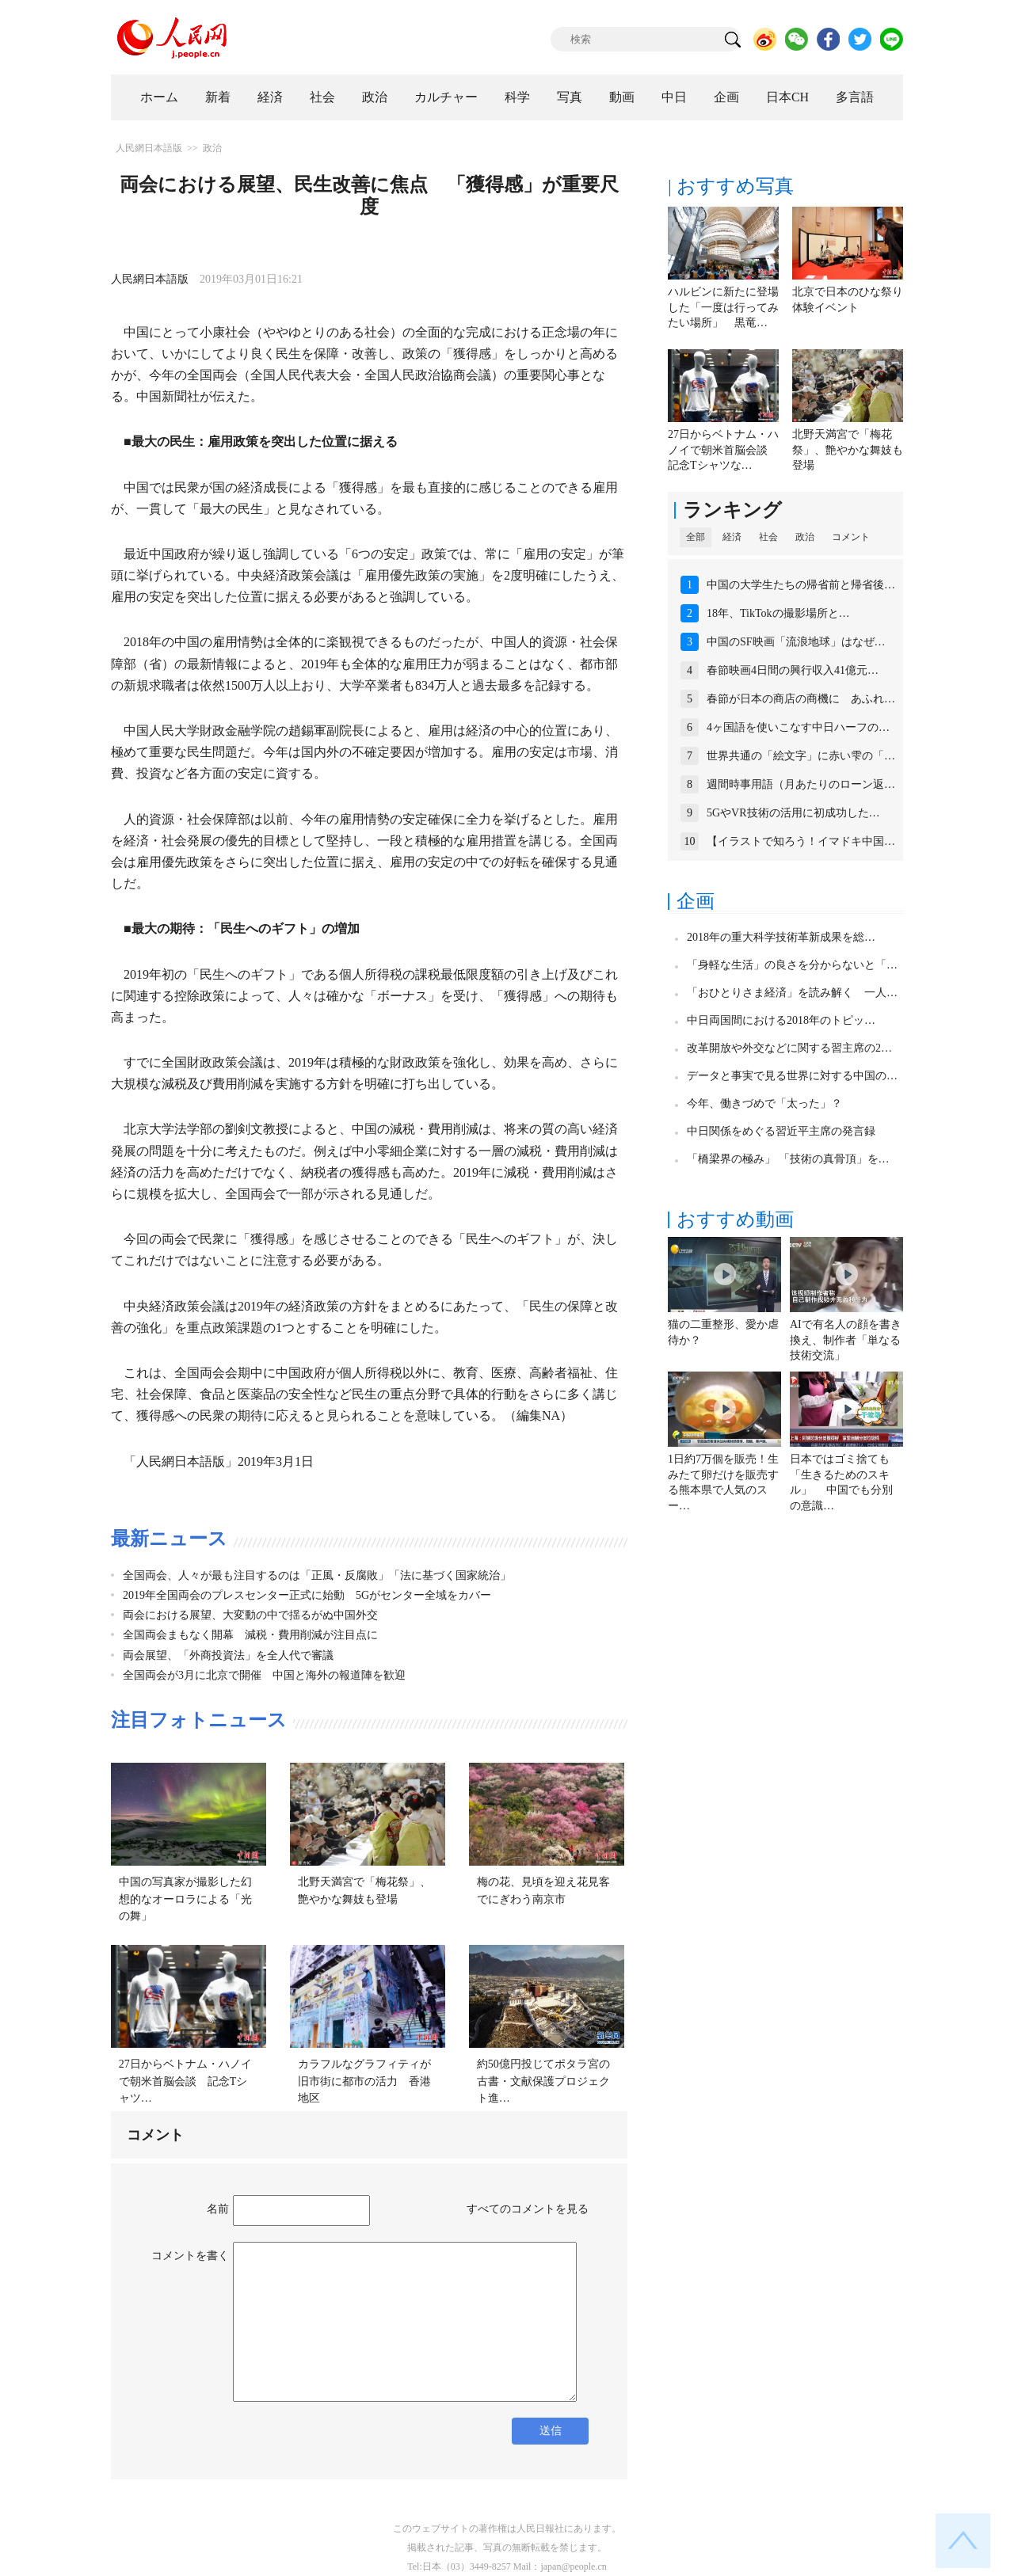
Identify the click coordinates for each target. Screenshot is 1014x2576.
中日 (674, 97)
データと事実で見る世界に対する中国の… (792, 1076)
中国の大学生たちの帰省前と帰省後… (801, 585)
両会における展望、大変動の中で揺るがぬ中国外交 (250, 1615)
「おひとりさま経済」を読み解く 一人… (792, 993)
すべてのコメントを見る (528, 2209)
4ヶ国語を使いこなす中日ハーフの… (798, 727)
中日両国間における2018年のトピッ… (781, 1020)
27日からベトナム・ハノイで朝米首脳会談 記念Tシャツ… (185, 2081)
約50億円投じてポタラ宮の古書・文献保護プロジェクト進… (543, 2081)
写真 (569, 97)
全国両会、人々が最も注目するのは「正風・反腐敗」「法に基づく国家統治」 (317, 1575)
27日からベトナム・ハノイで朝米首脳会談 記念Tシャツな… (723, 449)
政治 (374, 97)
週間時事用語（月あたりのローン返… (801, 784)
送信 (550, 2431)
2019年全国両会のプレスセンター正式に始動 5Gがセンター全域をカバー (307, 1595)
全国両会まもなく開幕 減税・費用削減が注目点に (250, 1635)
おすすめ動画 (735, 1219)
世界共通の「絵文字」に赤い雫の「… (801, 756)
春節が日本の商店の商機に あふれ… (801, 699)
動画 (622, 97)
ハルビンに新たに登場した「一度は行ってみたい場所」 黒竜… (723, 307)
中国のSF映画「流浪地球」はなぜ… (796, 642)
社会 (322, 97)
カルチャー (446, 97)
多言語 (855, 97)
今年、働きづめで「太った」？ (764, 1103)
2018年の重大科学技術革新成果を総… (781, 937)
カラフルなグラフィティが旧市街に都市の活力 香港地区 (364, 2081)
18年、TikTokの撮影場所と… (778, 613)
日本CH (787, 97)
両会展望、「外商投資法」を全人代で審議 (228, 1655)
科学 (517, 97)
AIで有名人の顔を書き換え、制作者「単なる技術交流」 (846, 1339)
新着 (218, 97)
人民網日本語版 (149, 148)
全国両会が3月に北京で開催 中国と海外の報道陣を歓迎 (264, 1675)
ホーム (159, 97)
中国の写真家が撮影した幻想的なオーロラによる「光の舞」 (185, 1899)
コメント (851, 536)
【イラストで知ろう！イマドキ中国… (801, 841)
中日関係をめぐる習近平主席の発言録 (781, 1131)
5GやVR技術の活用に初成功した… (793, 813)
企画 (726, 97)
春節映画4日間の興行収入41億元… (793, 670)
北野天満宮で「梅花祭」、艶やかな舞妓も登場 (847, 449)
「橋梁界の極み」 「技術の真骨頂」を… (788, 1159)
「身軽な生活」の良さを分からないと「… (792, 965)
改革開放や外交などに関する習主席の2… (789, 1048)
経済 (270, 97)
